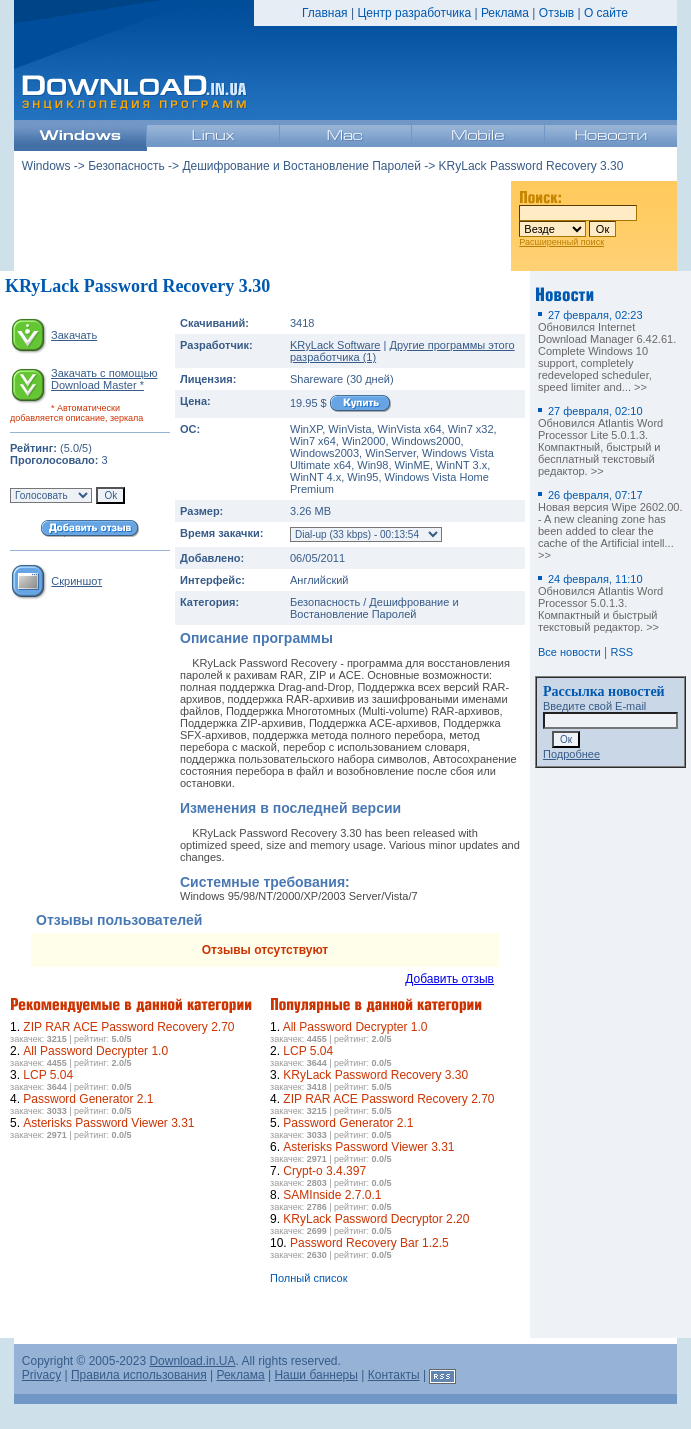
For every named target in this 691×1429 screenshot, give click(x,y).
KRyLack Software (335, 345)
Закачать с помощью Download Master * (104, 379)
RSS (622, 652)
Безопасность (126, 166)
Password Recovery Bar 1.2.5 (369, 1243)
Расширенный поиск (561, 242)
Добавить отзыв (449, 979)
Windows (46, 166)
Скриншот (76, 581)
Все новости (569, 652)
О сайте (606, 13)
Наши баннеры (316, 1375)
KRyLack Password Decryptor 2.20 (376, 1219)
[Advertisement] (263, 219)
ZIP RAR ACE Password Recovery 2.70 (128, 1027)
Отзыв (556, 13)
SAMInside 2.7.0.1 (332, 1195)
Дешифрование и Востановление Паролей (301, 166)
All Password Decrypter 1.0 (95, 1051)
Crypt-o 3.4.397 (324, 1171)
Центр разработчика (414, 13)
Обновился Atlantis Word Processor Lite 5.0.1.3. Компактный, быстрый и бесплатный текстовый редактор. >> (600, 441)
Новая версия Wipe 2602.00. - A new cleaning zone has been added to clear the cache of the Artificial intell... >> (610, 525)
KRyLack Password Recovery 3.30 (375, 1075)
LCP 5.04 (48, 1075)
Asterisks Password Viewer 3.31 (108, 1123)
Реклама (505, 13)
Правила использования (139, 1375)
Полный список (309, 1278)
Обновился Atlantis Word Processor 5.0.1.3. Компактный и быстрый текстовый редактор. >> (600, 603)
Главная (325, 13)
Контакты (394, 1375)
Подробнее (571, 754)
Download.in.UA (192, 1361)
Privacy (41, 1375)
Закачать (74, 335)
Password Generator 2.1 (88, 1099)
